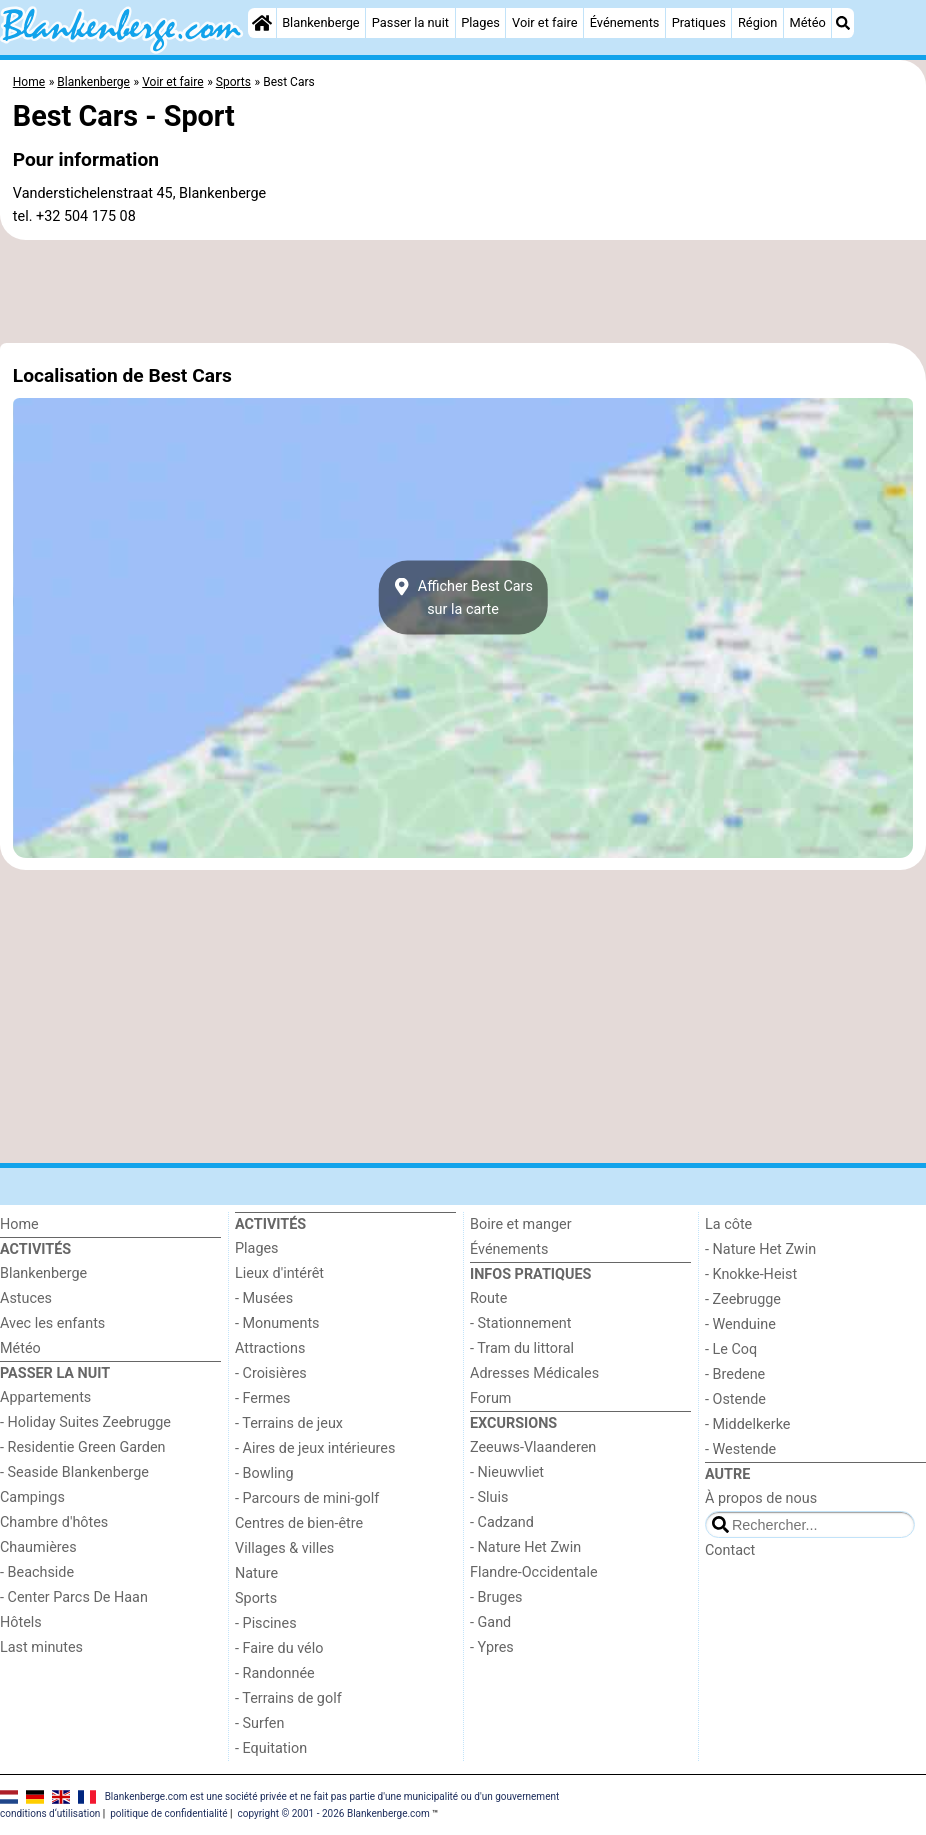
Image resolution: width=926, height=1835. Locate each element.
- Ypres (492, 1647)
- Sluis (489, 1497)
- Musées (264, 1298)
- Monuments (277, 1323)
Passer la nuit (410, 22)
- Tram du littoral (522, 1348)
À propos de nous (761, 1498)
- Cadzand (502, 1522)
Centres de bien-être (299, 1523)
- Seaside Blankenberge (74, 1472)
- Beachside (37, 1572)
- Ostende (735, 1399)
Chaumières (38, 1547)
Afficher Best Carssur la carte (463, 598)
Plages (480, 22)
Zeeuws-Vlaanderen (533, 1447)
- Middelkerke (747, 1424)
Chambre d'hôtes (54, 1522)
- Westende (740, 1449)
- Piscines (266, 1623)
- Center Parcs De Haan (74, 1597)
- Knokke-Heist (751, 1274)
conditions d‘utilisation (50, 1813)
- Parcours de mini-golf (307, 1498)
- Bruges (496, 1597)
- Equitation (271, 1748)
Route (488, 1298)
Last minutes (41, 1647)
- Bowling (264, 1473)
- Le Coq (731, 1349)
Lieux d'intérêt (279, 1273)
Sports (256, 1598)
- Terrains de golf (288, 1698)
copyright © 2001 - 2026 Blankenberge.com (333, 1813)
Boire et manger (521, 1224)
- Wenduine (740, 1324)
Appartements (45, 1397)
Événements (625, 22)
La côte (728, 1224)
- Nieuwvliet (507, 1472)
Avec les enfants (52, 1323)
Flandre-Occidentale (534, 1572)
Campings (32, 1497)
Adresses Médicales (534, 1373)
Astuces (26, 1298)
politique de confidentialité (168, 1813)
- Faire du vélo (279, 1648)
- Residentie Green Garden (82, 1447)
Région (757, 22)
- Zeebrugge (743, 1299)
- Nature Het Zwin (525, 1547)
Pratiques (699, 22)
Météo (808, 22)
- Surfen (259, 1723)
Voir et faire (544, 22)
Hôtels (21, 1622)
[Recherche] (843, 23)
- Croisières (271, 1373)
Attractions (270, 1348)
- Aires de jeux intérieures (315, 1448)
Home (19, 1224)
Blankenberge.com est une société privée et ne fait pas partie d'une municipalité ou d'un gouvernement (332, 1796)
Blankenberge (321, 22)
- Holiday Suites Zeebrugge (85, 1422)
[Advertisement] (463, 292)
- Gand (490, 1622)
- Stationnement (520, 1323)
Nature (256, 1573)
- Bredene (735, 1374)
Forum (490, 1398)
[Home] (262, 23)
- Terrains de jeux (289, 1423)
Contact (730, 1550)
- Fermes (263, 1398)
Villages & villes (284, 1548)
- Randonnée (275, 1673)
